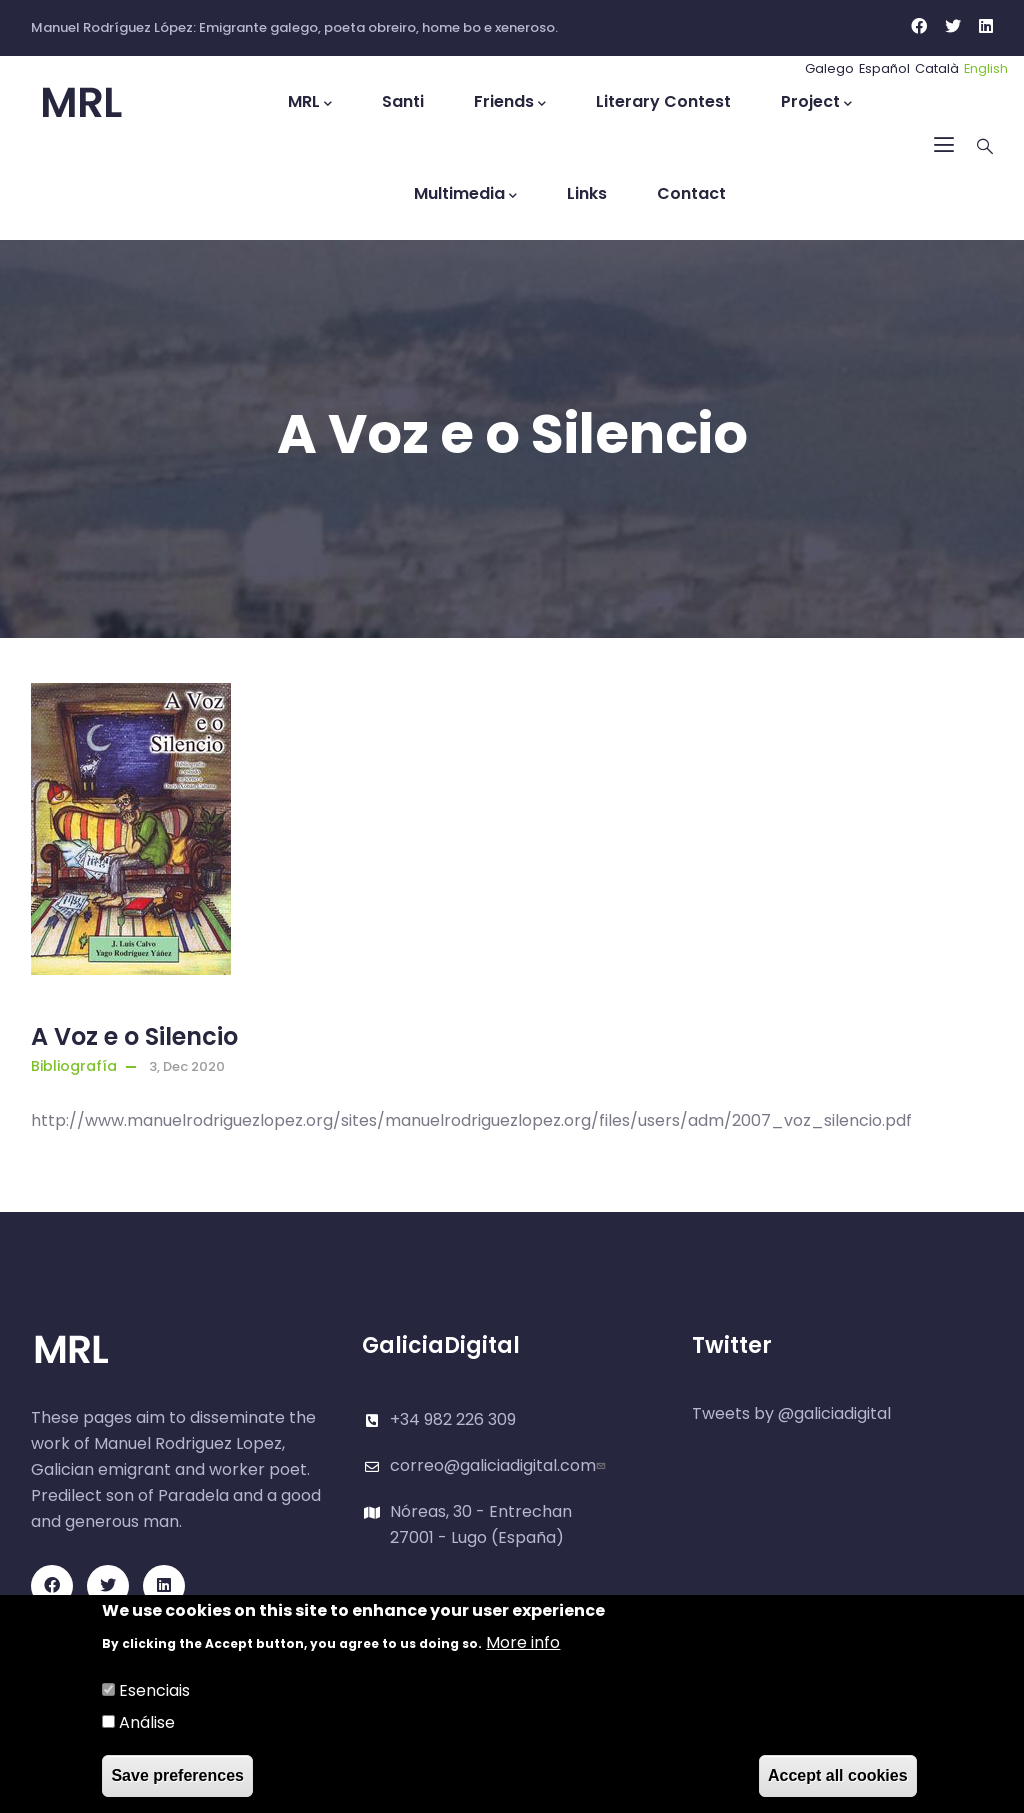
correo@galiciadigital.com (500, 1465)
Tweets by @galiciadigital (791, 1413)
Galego (829, 68)
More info (523, 1643)
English (986, 68)
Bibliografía (74, 1066)
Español (884, 68)
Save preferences (177, 1776)
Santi (403, 101)
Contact (691, 193)
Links (587, 193)
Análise (147, 1723)
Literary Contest (663, 101)
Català (937, 68)
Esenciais (154, 1691)
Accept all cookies (838, 1776)
